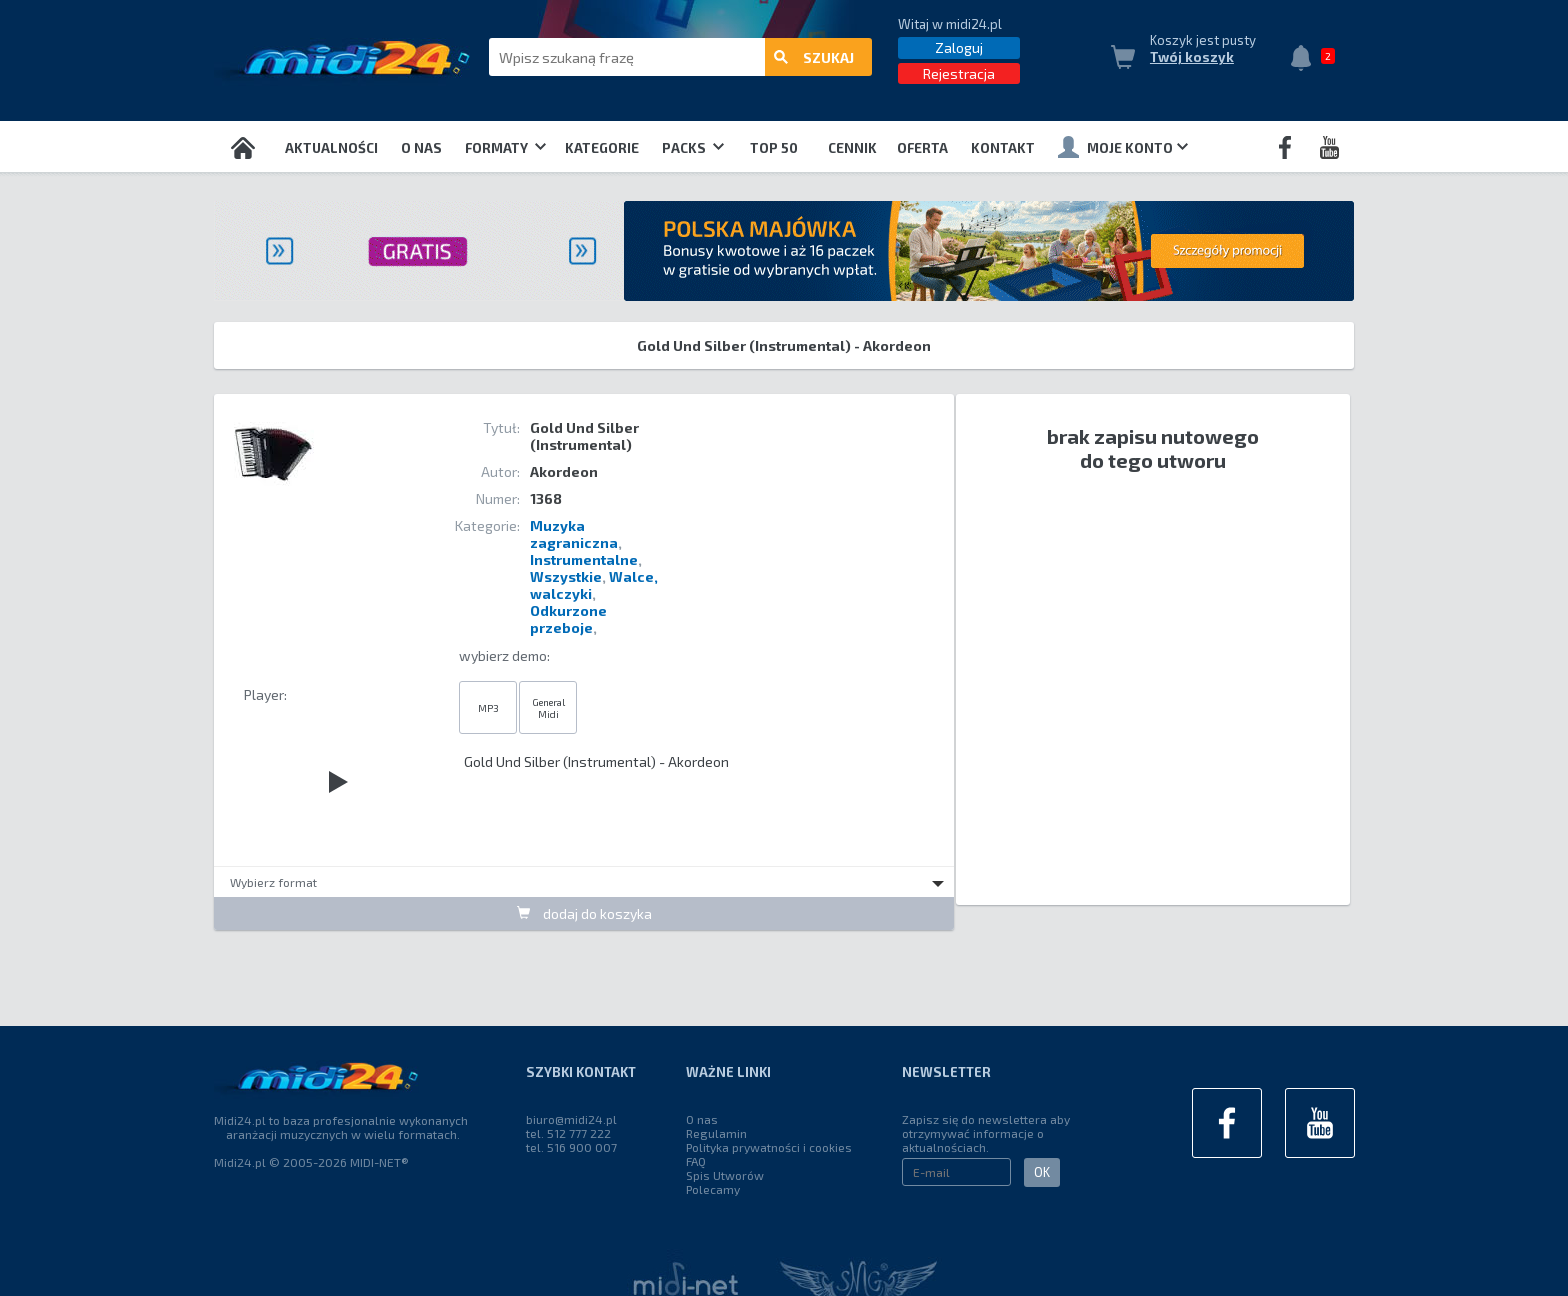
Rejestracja (959, 73)
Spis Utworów (725, 1175)
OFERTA (922, 148)
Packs (693, 148)
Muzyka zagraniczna (574, 534)
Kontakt (1003, 148)
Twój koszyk (1192, 57)
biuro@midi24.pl (571, 1119)
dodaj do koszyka (584, 913)
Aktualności (331, 148)
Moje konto (1123, 147)
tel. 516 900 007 (571, 1147)
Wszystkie (566, 576)
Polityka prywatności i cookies (769, 1147)
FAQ (696, 1161)
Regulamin (716, 1133)
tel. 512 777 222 (568, 1133)
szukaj (814, 57)
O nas (421, 148)
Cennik (852, 148)
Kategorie (602, 148)
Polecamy (713, 1189)
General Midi (548, 708)
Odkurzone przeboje (568, 619)
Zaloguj (959, 47)
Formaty (505, 148)
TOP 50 (774, 148)
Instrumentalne (584, 559)
